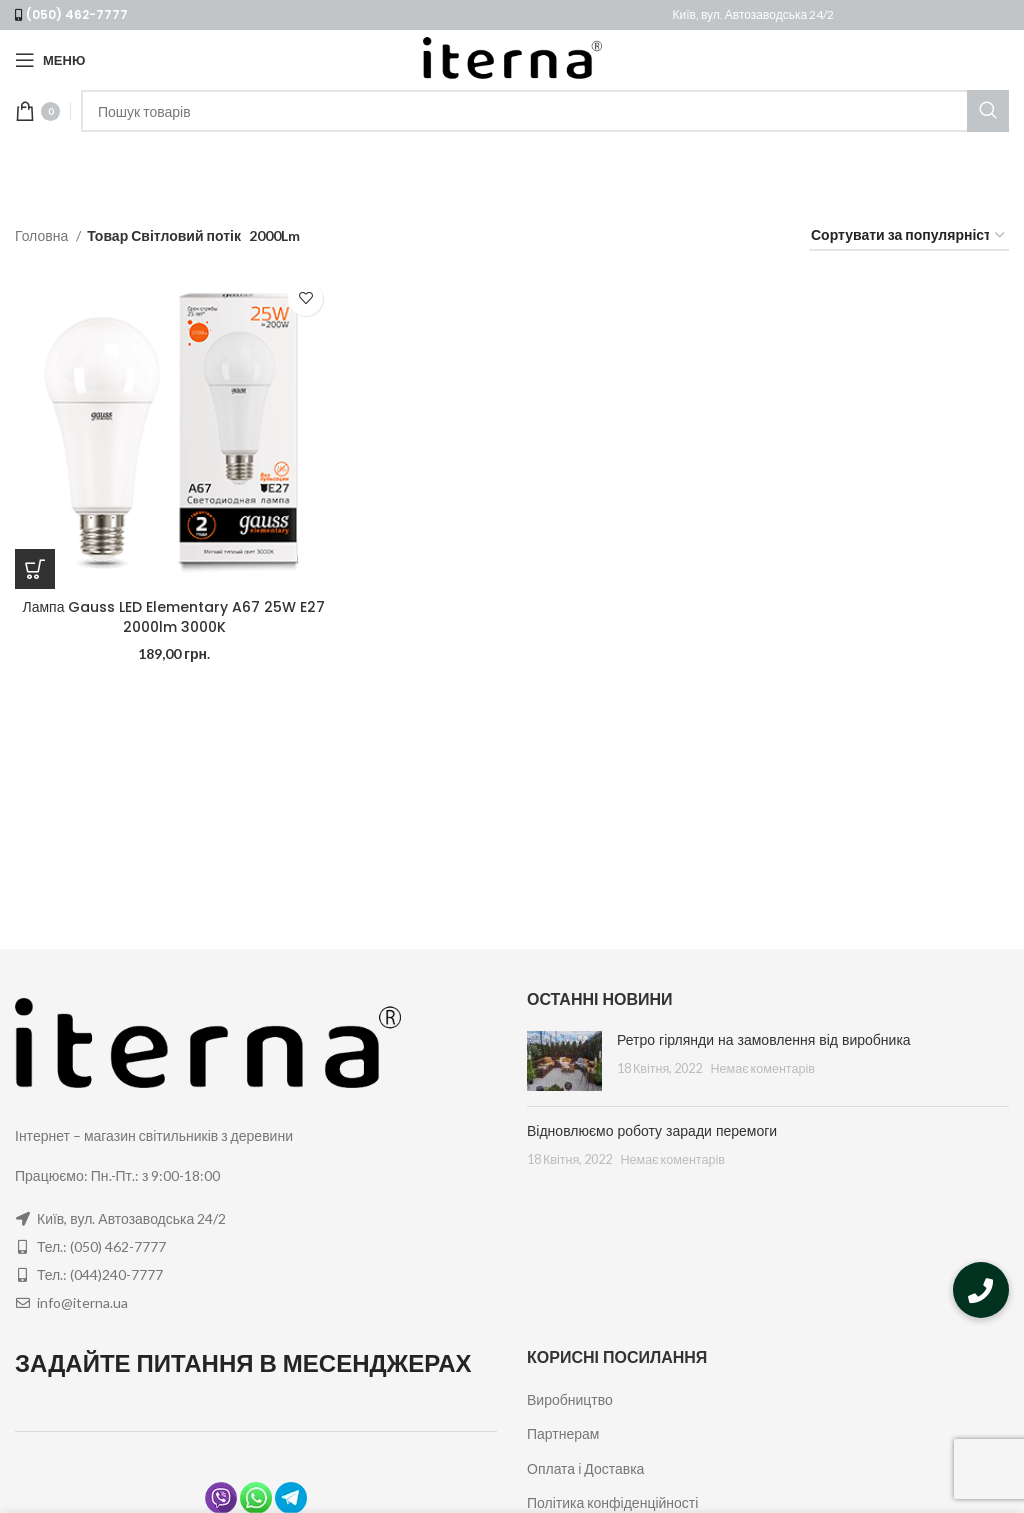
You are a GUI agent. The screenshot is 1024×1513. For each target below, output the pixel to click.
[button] (981, 1290)
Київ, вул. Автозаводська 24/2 (754, 14)
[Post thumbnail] (564, 1061)
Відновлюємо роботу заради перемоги (652, 1131)
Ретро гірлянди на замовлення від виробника (764, 1040)
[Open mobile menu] (50, 60)
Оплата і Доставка (585, 1468)
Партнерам (563, 1433)
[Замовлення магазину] (909, 236)
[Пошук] (545, 111)
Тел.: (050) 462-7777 (101, 1246)
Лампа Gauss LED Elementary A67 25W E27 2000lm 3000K (174, 617)
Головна (43, 235)
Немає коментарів (762, 1068)
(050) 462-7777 (77, 14)
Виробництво (570, 1399)
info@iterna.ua (82, 1302)
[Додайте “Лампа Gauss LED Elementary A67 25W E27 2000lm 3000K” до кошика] (35, 569)
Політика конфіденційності (612, 1502)
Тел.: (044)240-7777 (100, 1274)
